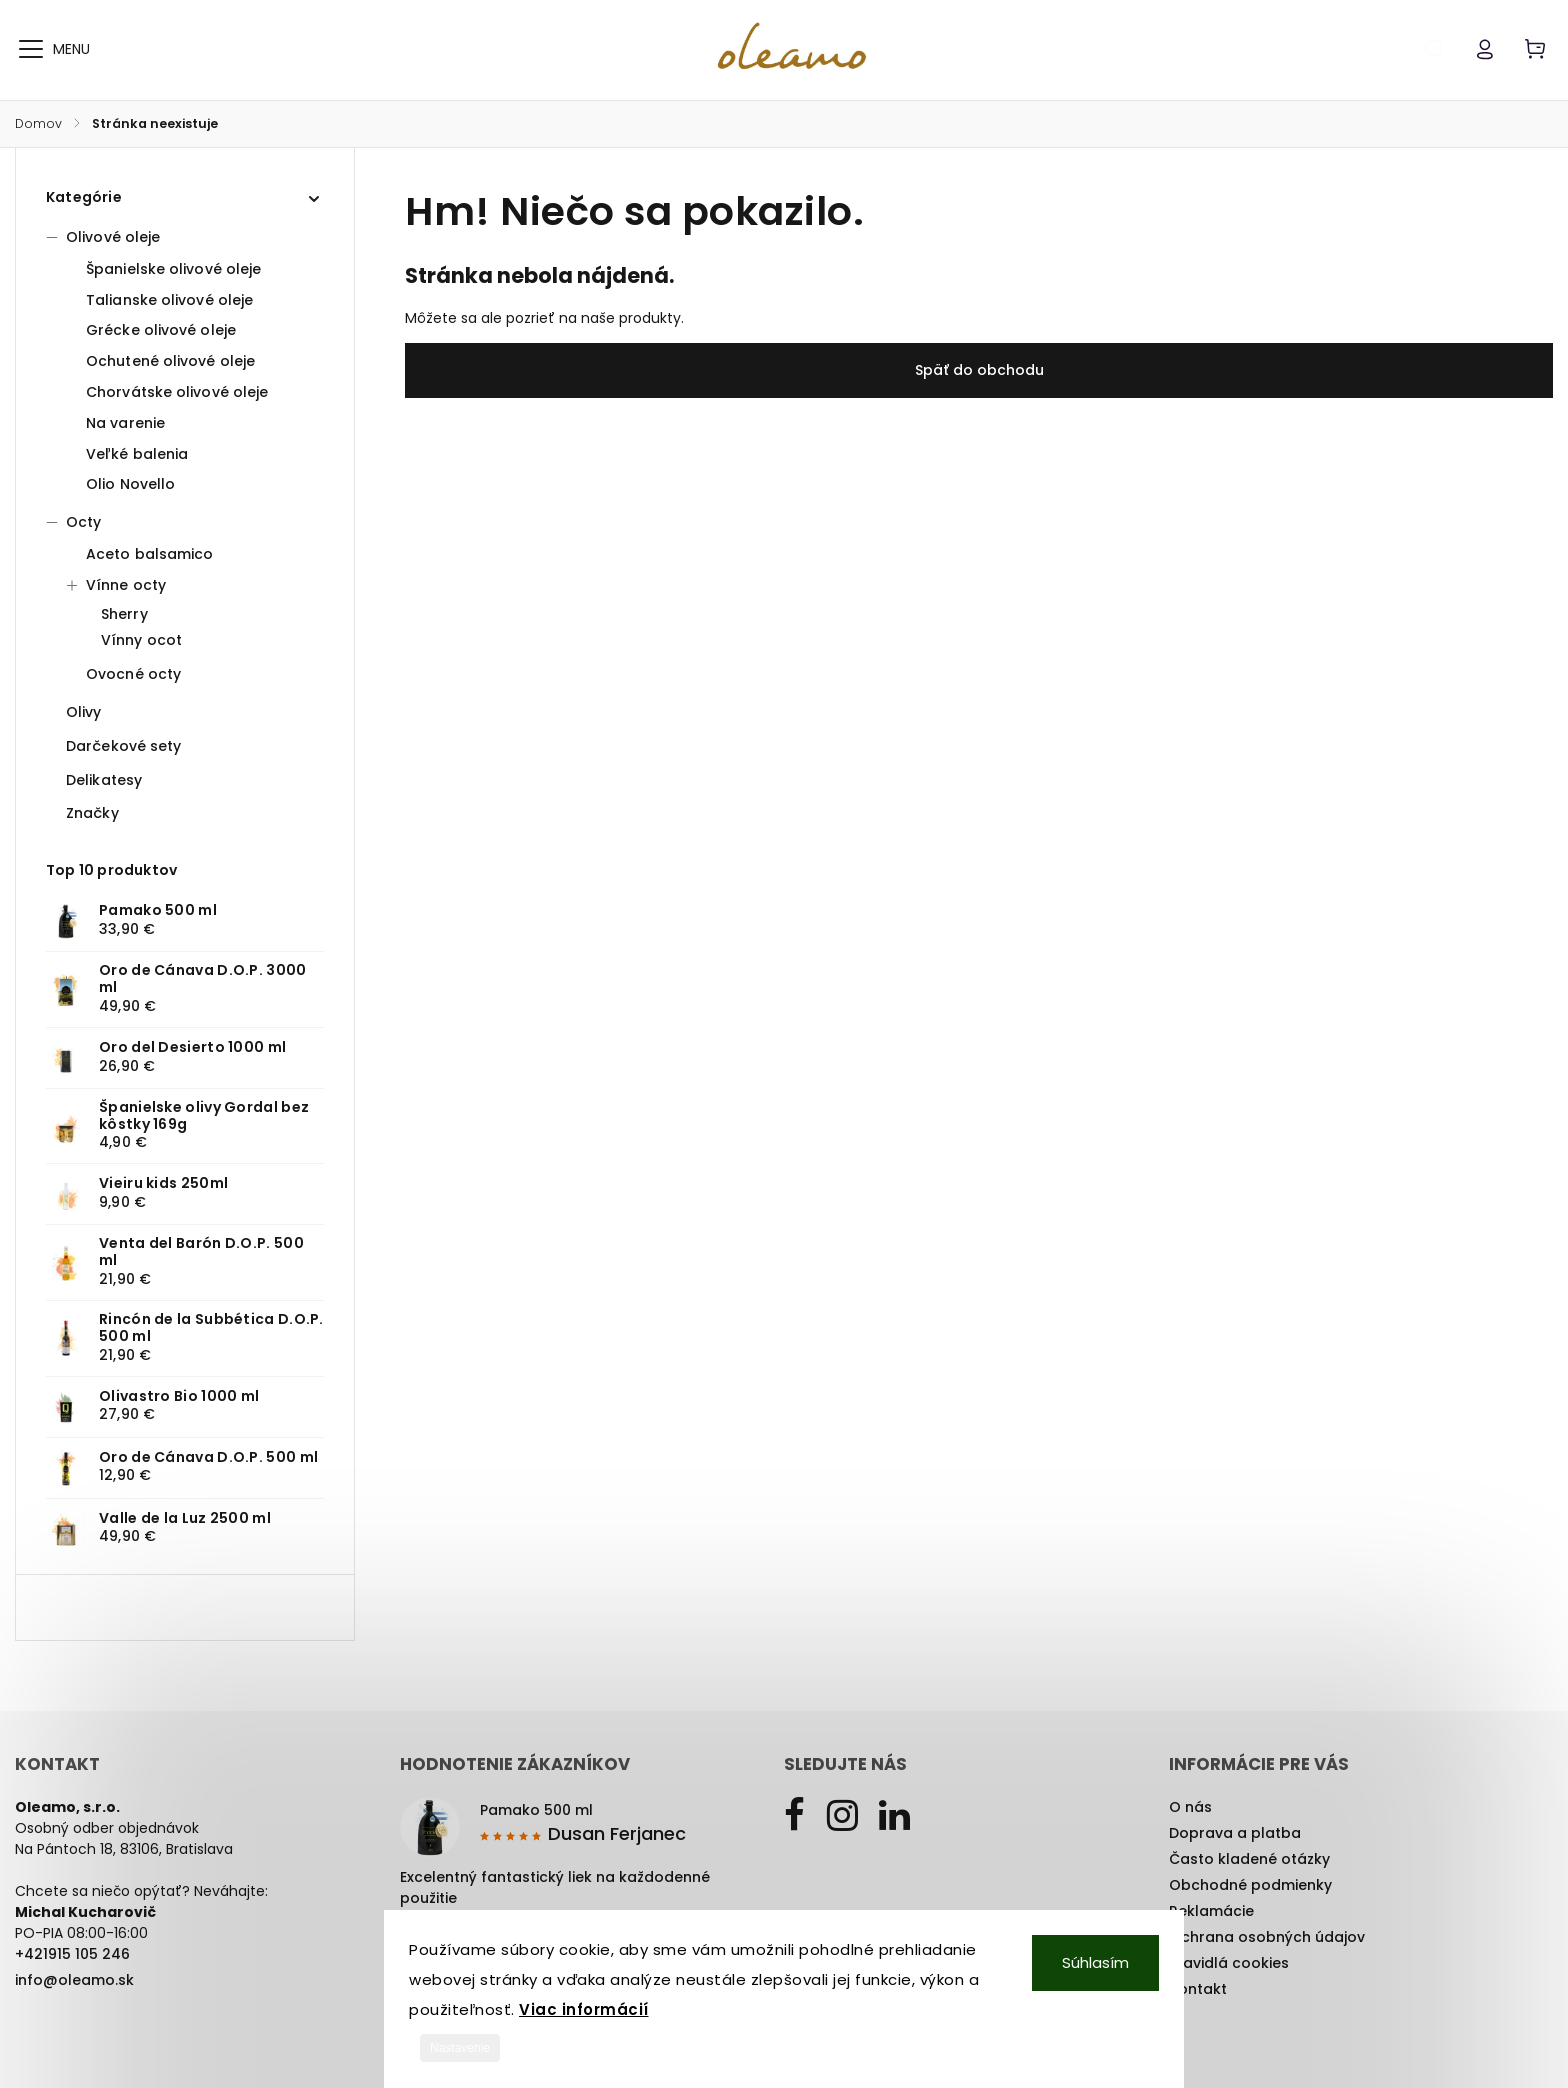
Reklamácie (1211, 1911)
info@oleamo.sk (74, 1980)
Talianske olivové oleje (169, 300)
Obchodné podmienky (1250, 1885)
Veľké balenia (137, 454)
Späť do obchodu (979, 370)
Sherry (124, 614)
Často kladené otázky (1249, 1859)
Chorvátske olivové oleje (177, 392)
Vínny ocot (141, 640)
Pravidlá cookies (1229, 1963)
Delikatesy (106, 780)
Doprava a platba (1235, 1833)
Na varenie (125, 423)
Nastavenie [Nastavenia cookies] (460, 2048)
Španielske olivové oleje (173, 269)
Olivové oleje (103, 237)
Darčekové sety (126, 746)
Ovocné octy (133, 674)
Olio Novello (130, 484)
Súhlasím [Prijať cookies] (1095, 1962)
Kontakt (1198, 1989)
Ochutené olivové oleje (170, 361)
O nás (1190, 1807)
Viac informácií (584, 2009)
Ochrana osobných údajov (1267, 1937)
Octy (73, 522)
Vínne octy (116, 585)
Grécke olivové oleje (161, 330)
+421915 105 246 (72, 1954)
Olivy (86, 712)
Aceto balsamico (150, 554)
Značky (92, 813)
